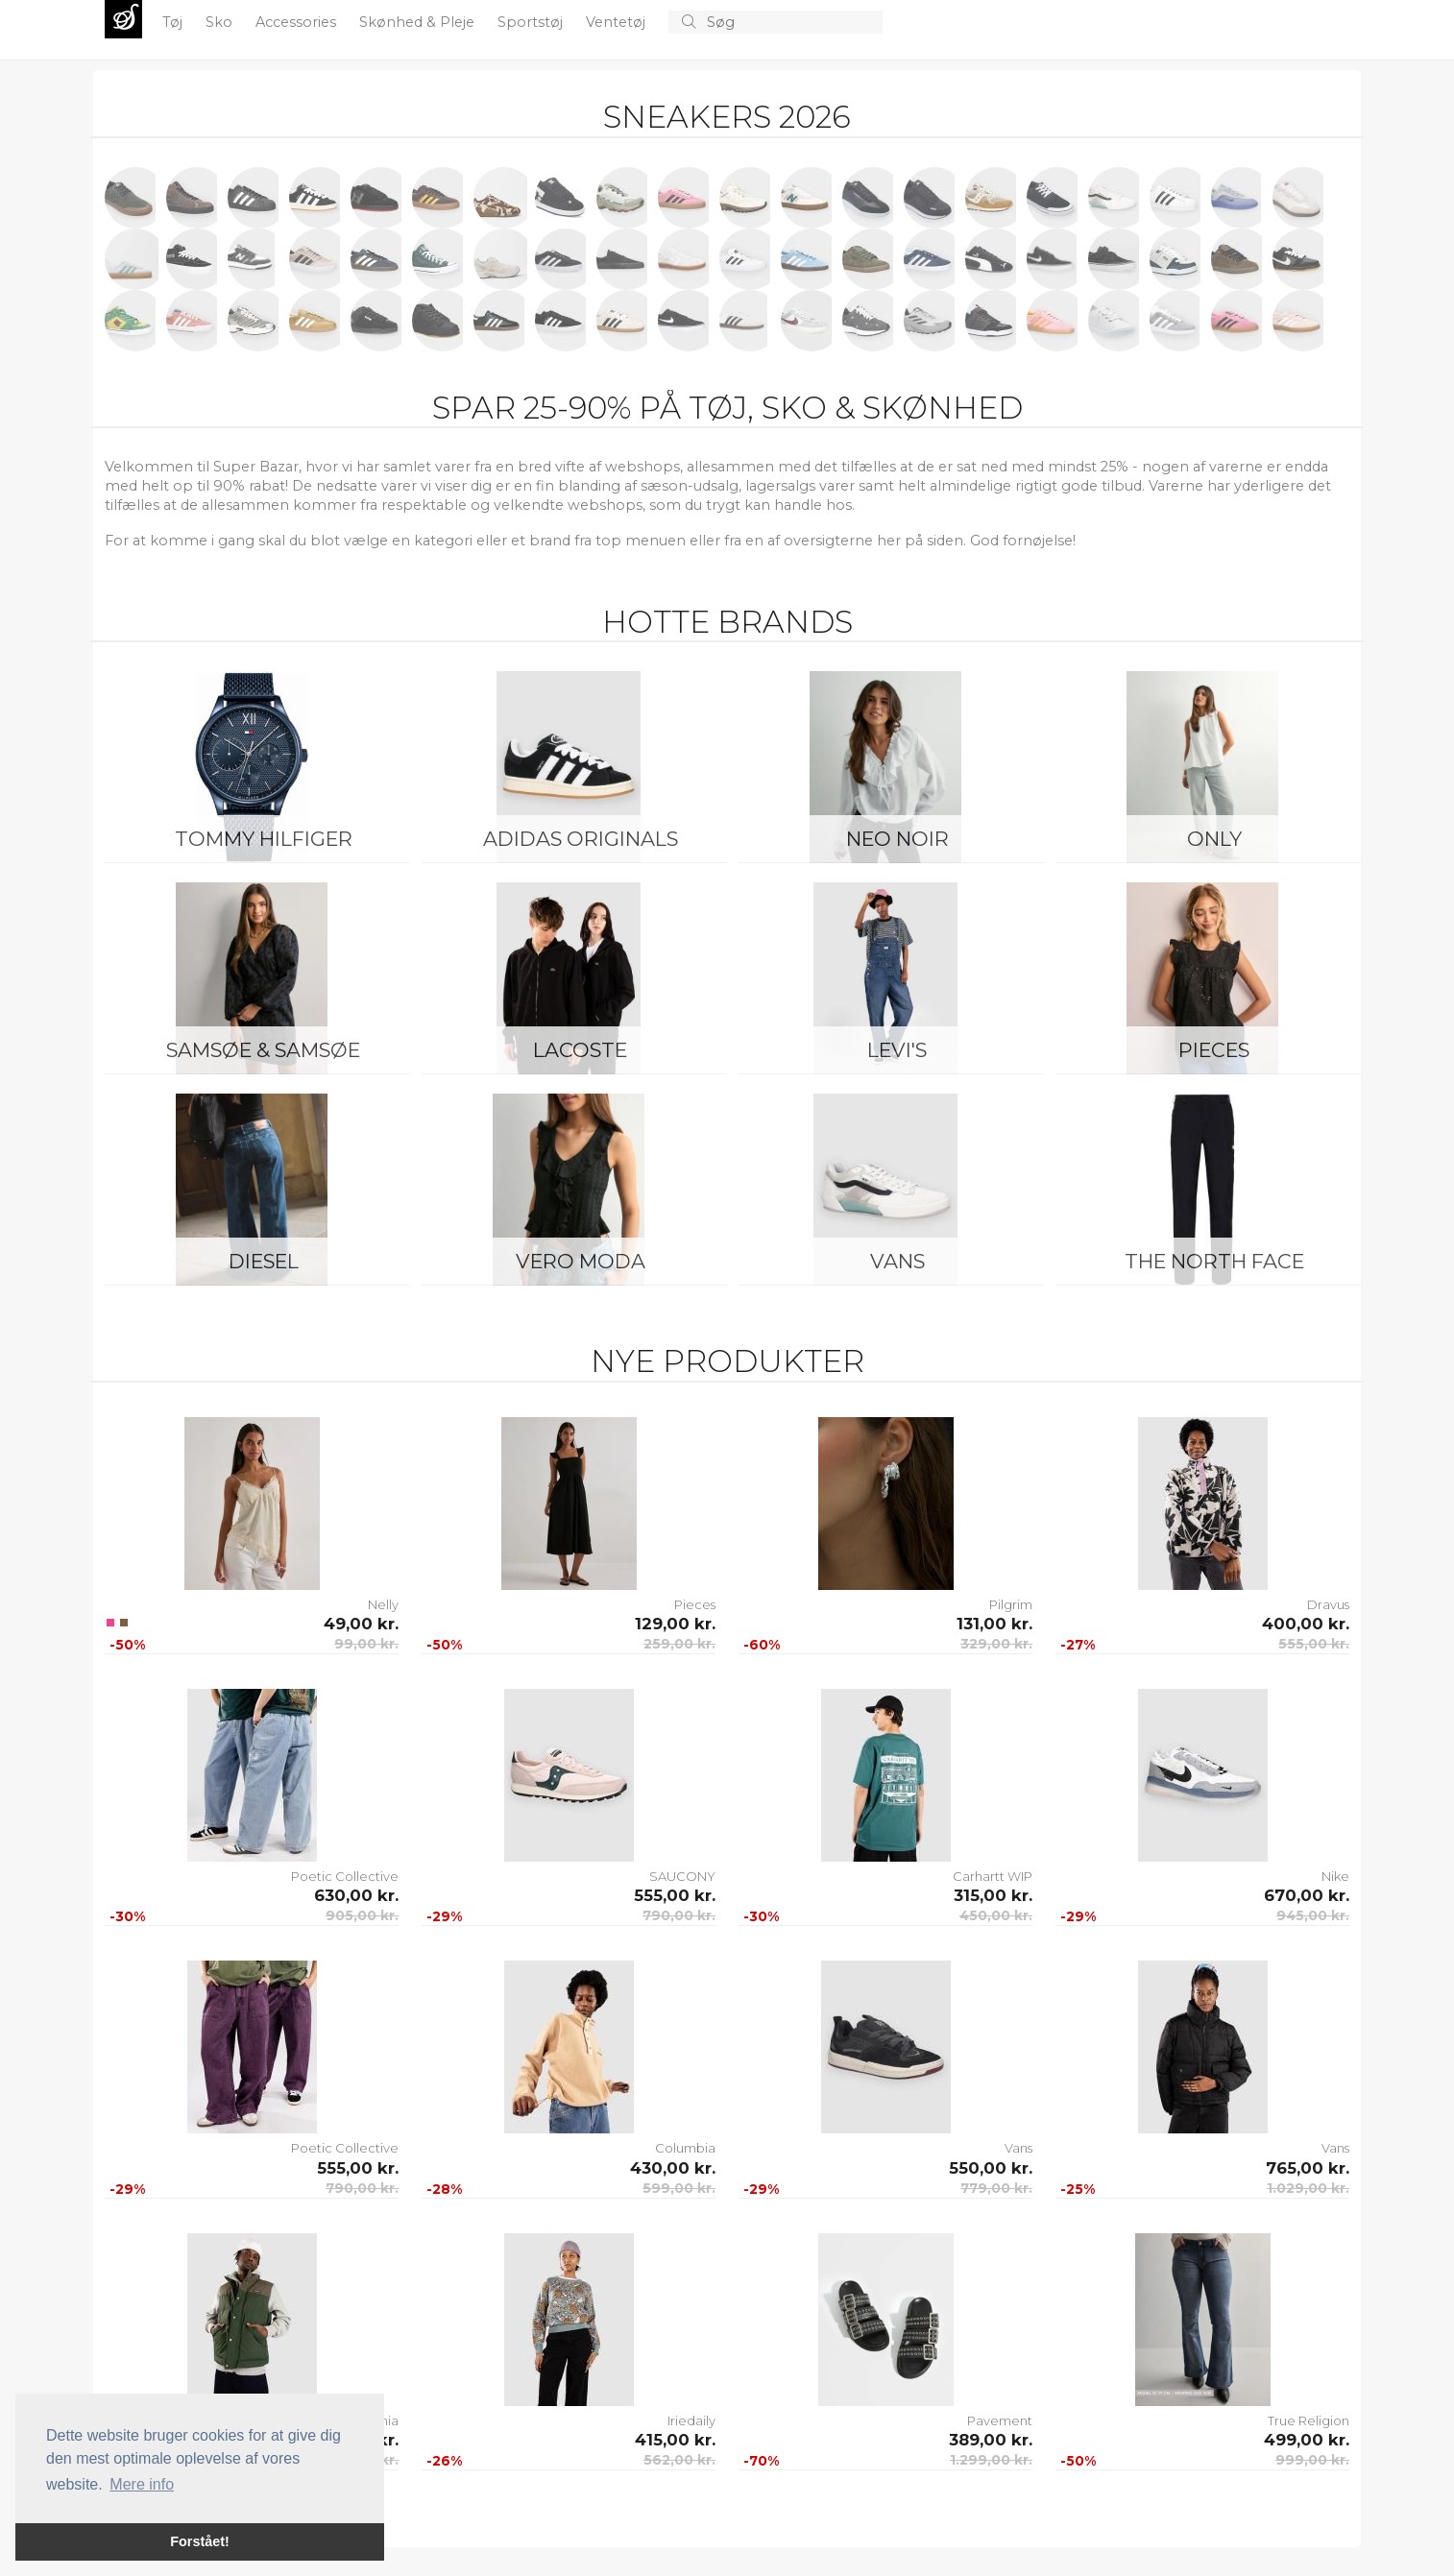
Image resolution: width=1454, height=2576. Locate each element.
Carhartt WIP (992, 1876)
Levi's (897, 1050)
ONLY (1214, 839)
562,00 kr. (679, 2460)
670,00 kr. (1306, 1895)
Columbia (685, 2147)
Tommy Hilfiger (263, 839)
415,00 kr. (675, 2439)
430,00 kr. (672, 2168)
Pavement (999, 2420)
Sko (221, 22)
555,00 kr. (1313, 1643)
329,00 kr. (996, 1643)
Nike (1335, 1876)
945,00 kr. (1312, 1915)
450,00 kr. (995, 1915)
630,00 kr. (356, 1895)
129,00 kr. (675, 1623)
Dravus (1328, 1604)
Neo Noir (897, 839)
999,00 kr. (1312, 2460)
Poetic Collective (345, 1876)
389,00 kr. (990, 2439)
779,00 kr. (996, 2188)
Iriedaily (691, 2420)
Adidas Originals (580, 839)
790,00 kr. (678, 1915)
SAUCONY (682, 1876)
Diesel (264, 1261)
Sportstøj (532, 22)
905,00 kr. (362, 1915)
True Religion (1308, 2420)
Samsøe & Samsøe (263, 1050)
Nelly (383, 1604)
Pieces (1213, 1050)
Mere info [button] (141, 2484)
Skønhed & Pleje (418, 22)
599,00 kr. (678, 2188)
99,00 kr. (366, 1643)
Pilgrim (1010, 1604)
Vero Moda (580, 1261)
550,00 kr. (990, 2168)
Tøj (174, 22)
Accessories (297, 22)
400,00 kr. (1305, 1623)
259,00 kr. (679, 1643)
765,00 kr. (1307, 2168)
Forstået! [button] (200, 2541)
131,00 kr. (994, 1623)
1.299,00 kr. (991, 2460)
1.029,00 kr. (1308, 2188)
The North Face (1214, 1261)
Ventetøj (617, 22)
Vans (897, 1261)
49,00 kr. (361, 1623)
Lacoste (580, 1050)
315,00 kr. (993, 1895)
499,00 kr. (1306, 2439)
